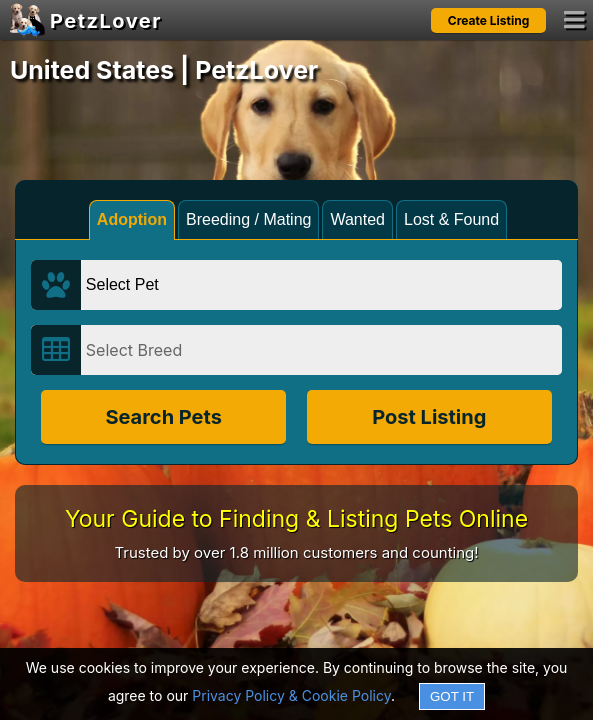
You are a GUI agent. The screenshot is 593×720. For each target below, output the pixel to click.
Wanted (357, 219)
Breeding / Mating (248, 219)
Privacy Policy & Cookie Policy (291, 695)
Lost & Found (451, 219)
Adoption (132, 219)
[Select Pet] (321, 285)
